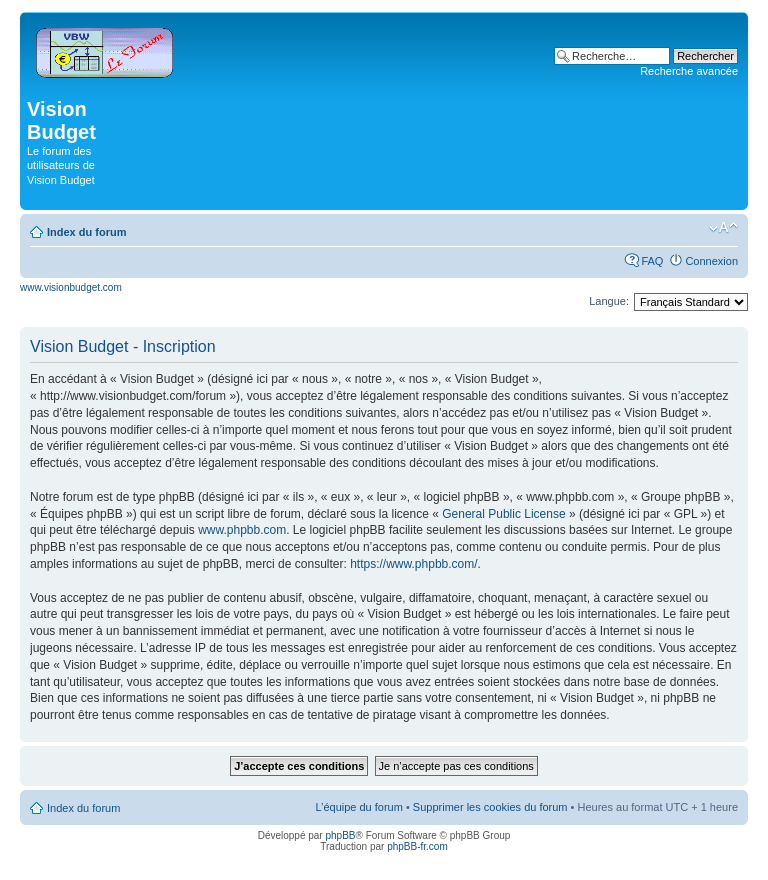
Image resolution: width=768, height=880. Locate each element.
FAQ (652, 261)
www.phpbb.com (242, 530)
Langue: (609, 301)
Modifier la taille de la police (723, 228)
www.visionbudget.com (71, 287)
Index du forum (86, 232)
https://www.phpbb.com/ (413, 564)
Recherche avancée (689, 71)
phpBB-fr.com (417, 846)
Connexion (711, 261)
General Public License (503, 514)
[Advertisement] (332, 142)
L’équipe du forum (358, 807)
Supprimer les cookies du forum (490, 807)
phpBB (340, 835)
